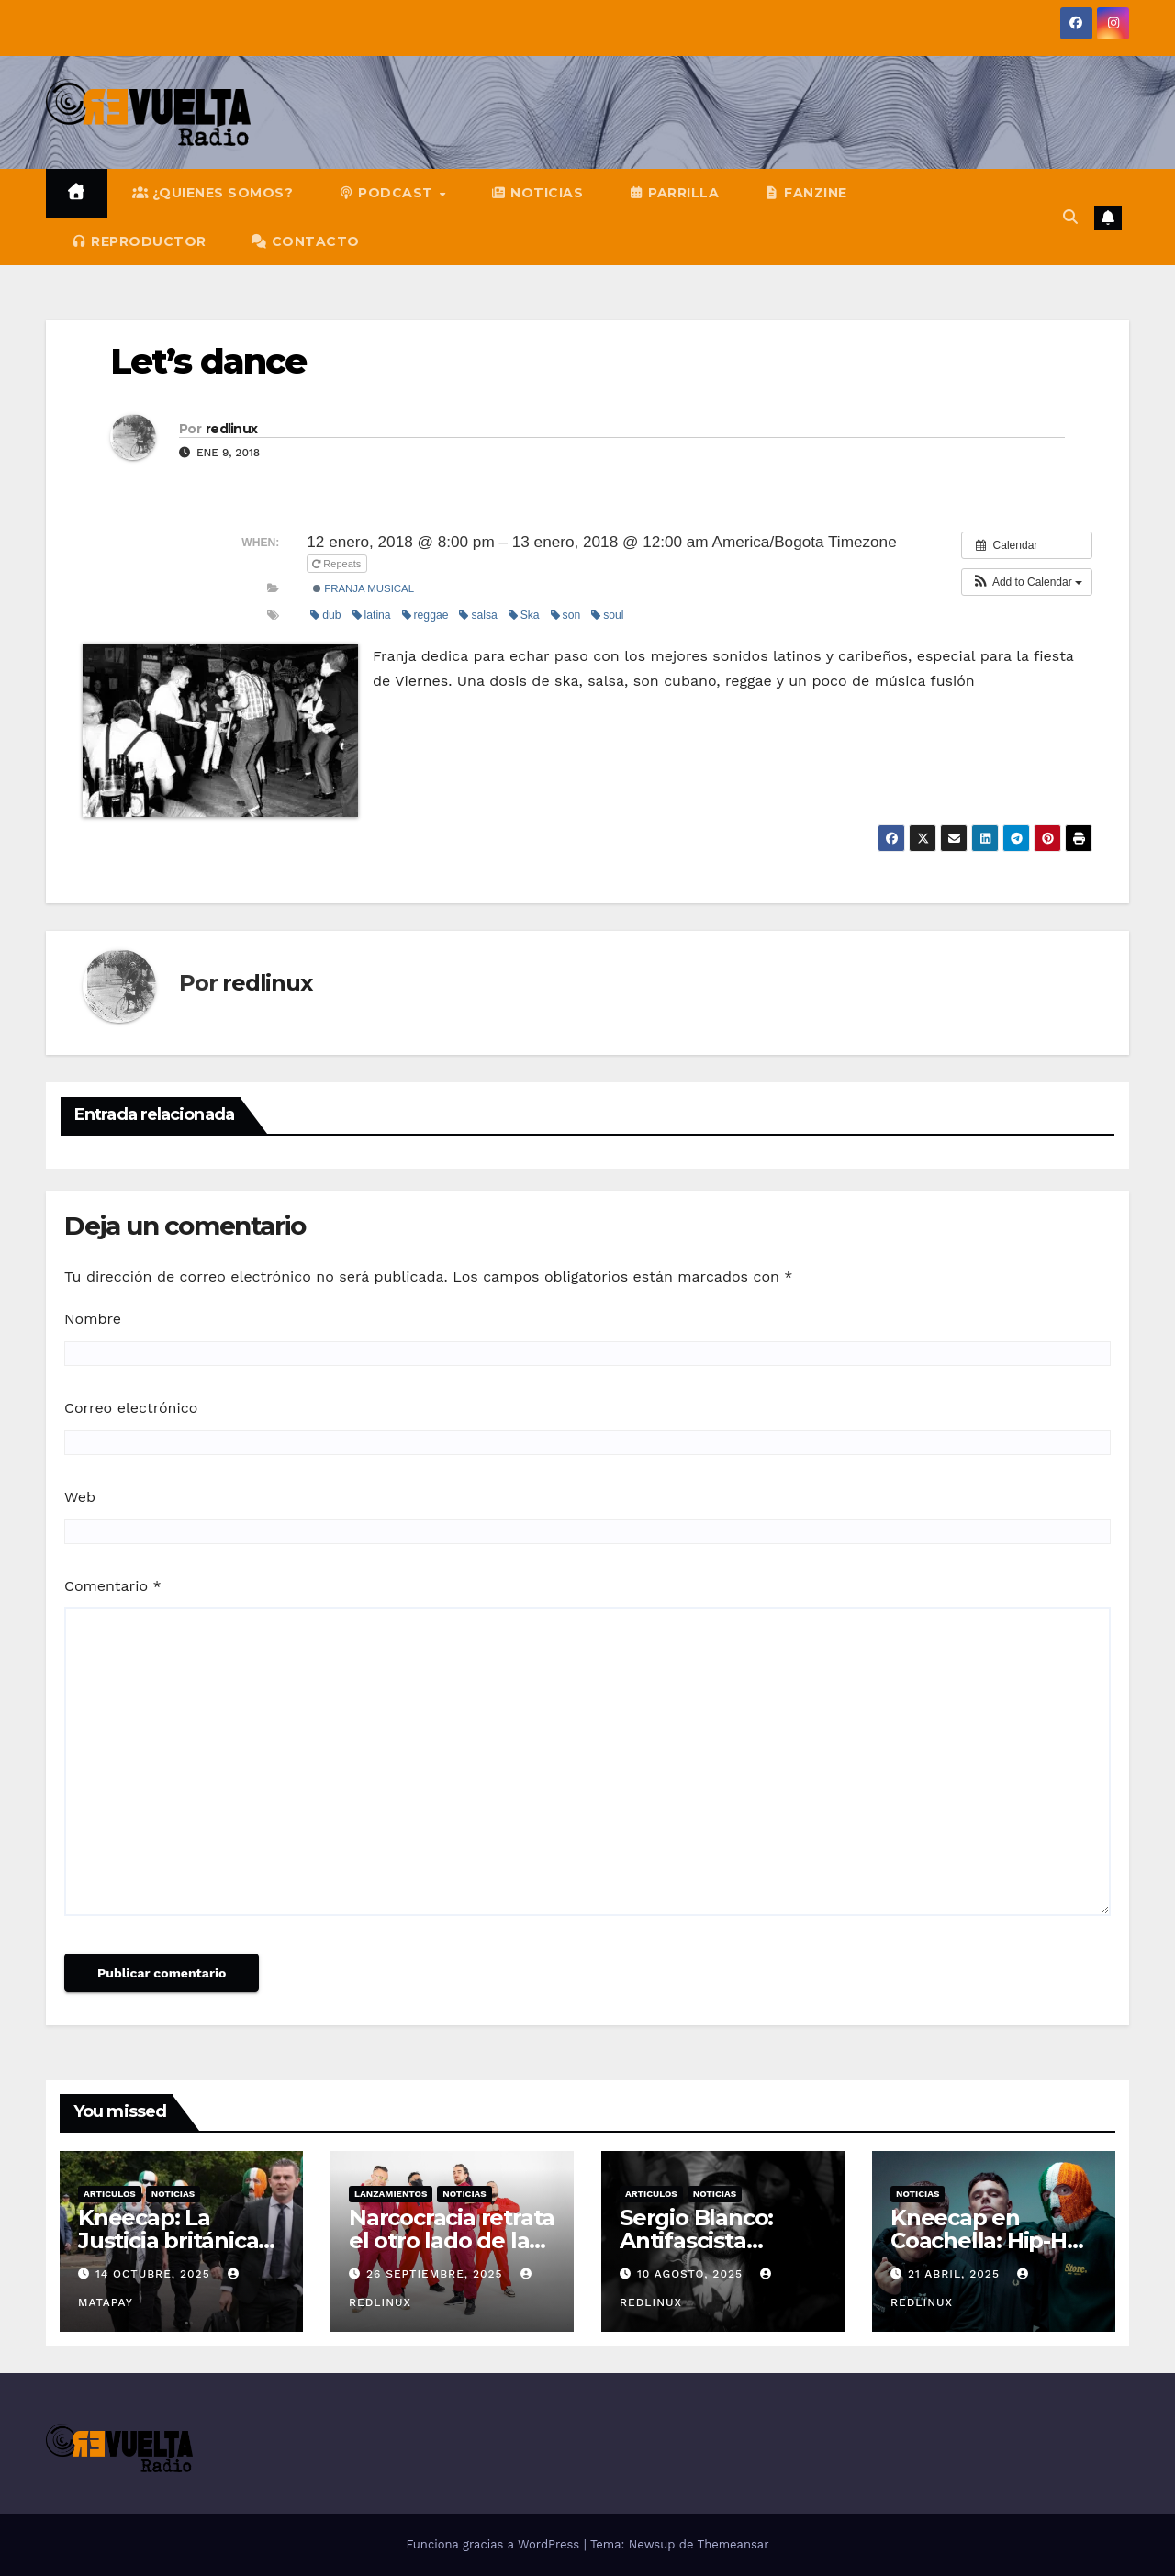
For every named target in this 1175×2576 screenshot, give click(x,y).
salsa (478, 615)
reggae (425, 615)
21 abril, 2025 (956, 2274)
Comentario (113, 1586)
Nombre (92, 1318)
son (566, 615)
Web (79, 1497)
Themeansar (733, 2544)
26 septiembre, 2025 (437, 2274)
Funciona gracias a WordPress (494, 2544)
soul (607, 615)
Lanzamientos (390, 2194)
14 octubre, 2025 (155, 2274)
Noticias (173, 2194)
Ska (524, 615)
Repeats (338, 563)
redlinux (231, 428)
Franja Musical (363, 588)
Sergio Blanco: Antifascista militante (696, 2240)
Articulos (110, 2194)
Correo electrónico (130, 1408)
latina (371, 615)
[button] (1070, 217)
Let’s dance (208, 361)
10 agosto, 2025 (692, 2274)
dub (325, 615)
